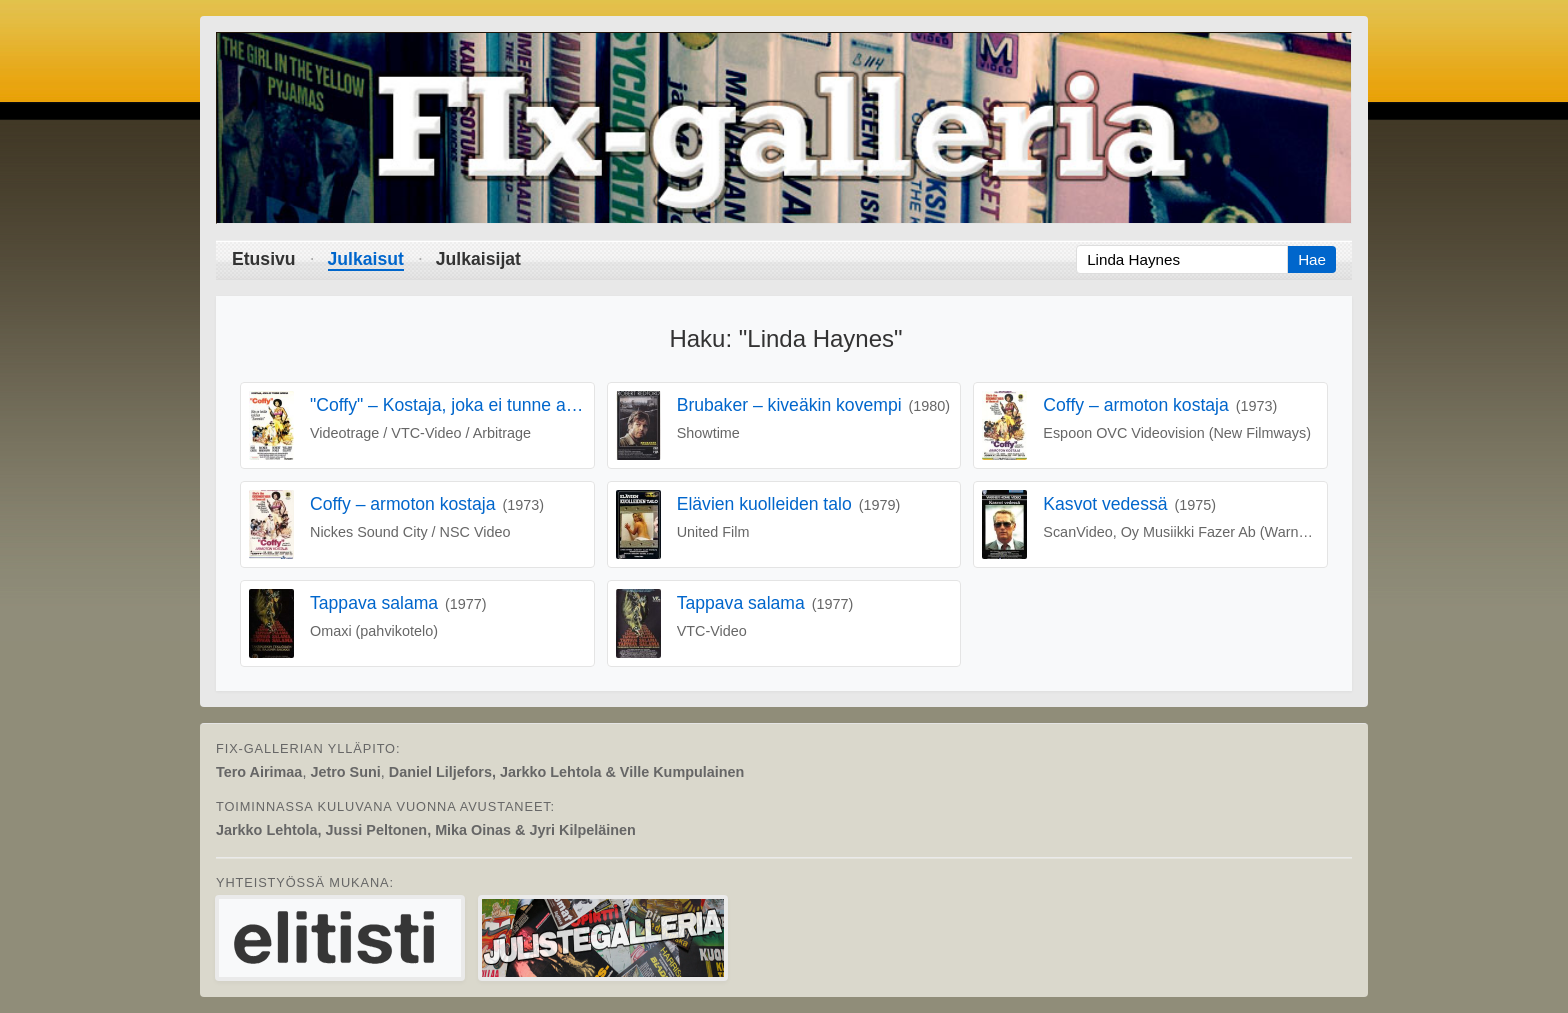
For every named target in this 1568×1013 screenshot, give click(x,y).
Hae (1312, 259)
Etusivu (264, 259)
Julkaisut (366, 259)
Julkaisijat (478, 259)
